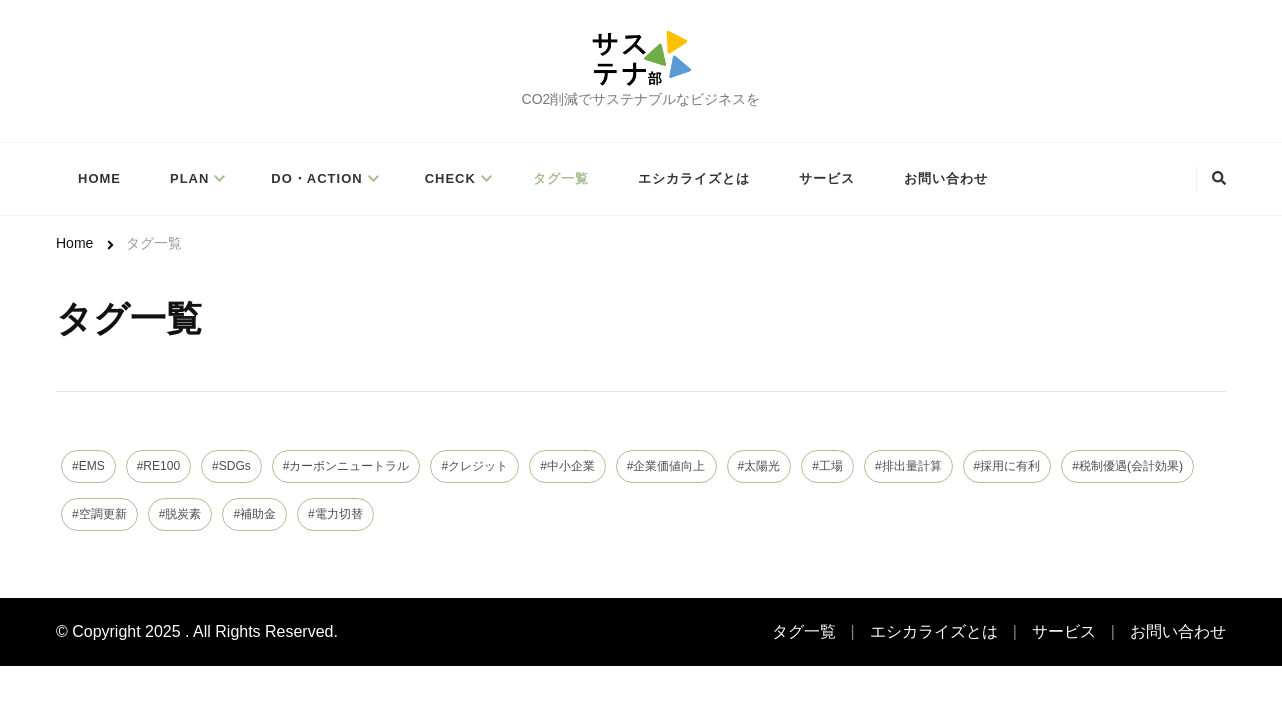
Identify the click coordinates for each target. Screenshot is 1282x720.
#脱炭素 (180, 514)
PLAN (189, 178)
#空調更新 (99, 514)
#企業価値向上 (666, 466)
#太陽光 (759, 466)
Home (99, 178)
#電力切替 (335, 514)
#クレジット (474, 466)
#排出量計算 (908, 466)
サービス (827, 178)
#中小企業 (567, 466)
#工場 (827, 466)
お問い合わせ (946, 178)
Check (450, 178)
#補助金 (254, 514)
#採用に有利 (1007, 466)
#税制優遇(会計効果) (1127, 466)
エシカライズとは (694, 178)
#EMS (88, 466)
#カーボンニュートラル (346, 466)
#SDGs (231, 466)
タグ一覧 (561, 178)
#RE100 (158, 466)
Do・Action (316, 178)
